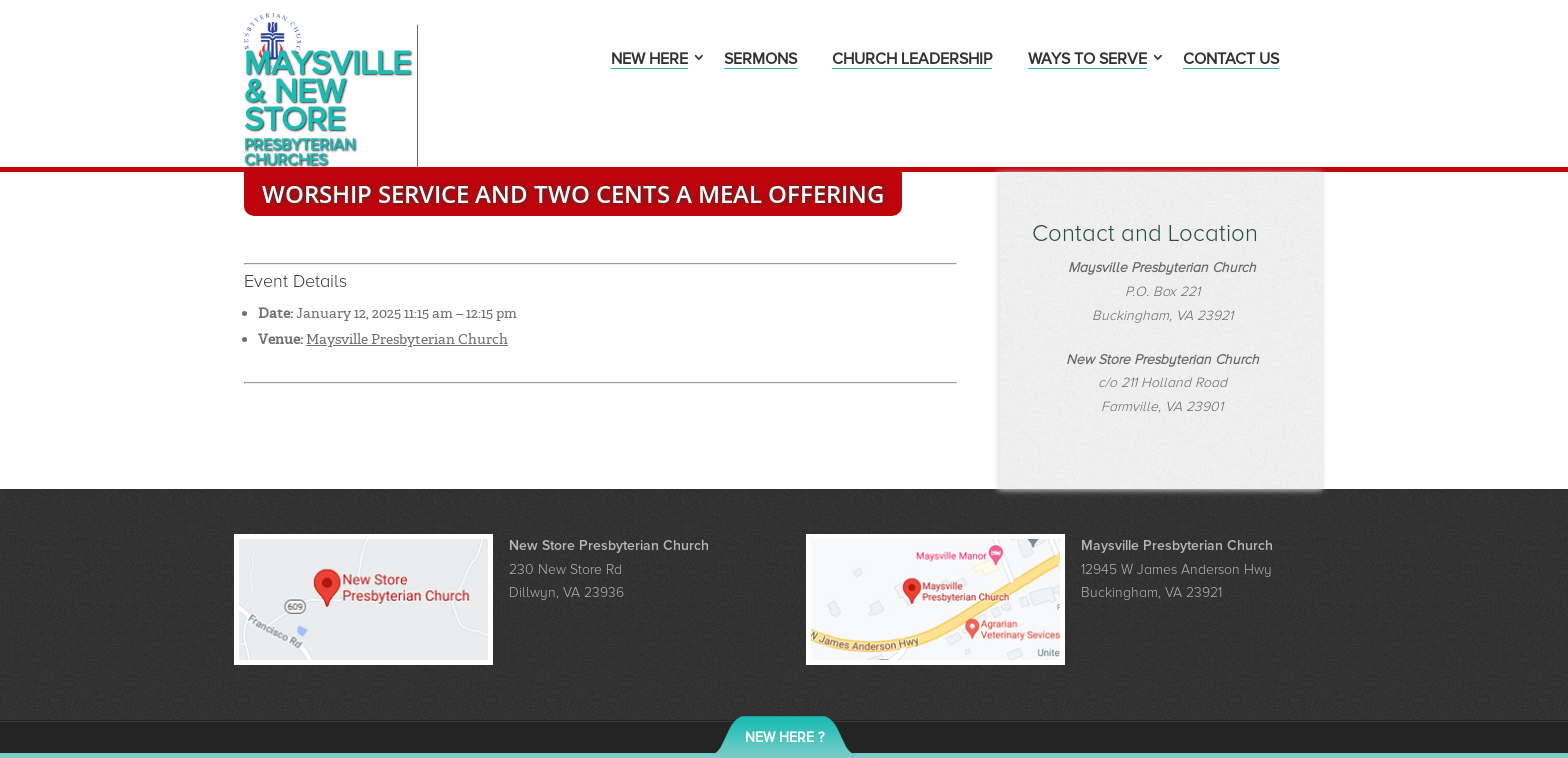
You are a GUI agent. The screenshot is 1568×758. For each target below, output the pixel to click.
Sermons (760, 60)
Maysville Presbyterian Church (407, 295)
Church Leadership (912, 60)
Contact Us (1231, 60)
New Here (649, 60)
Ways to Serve (1087, 60)
